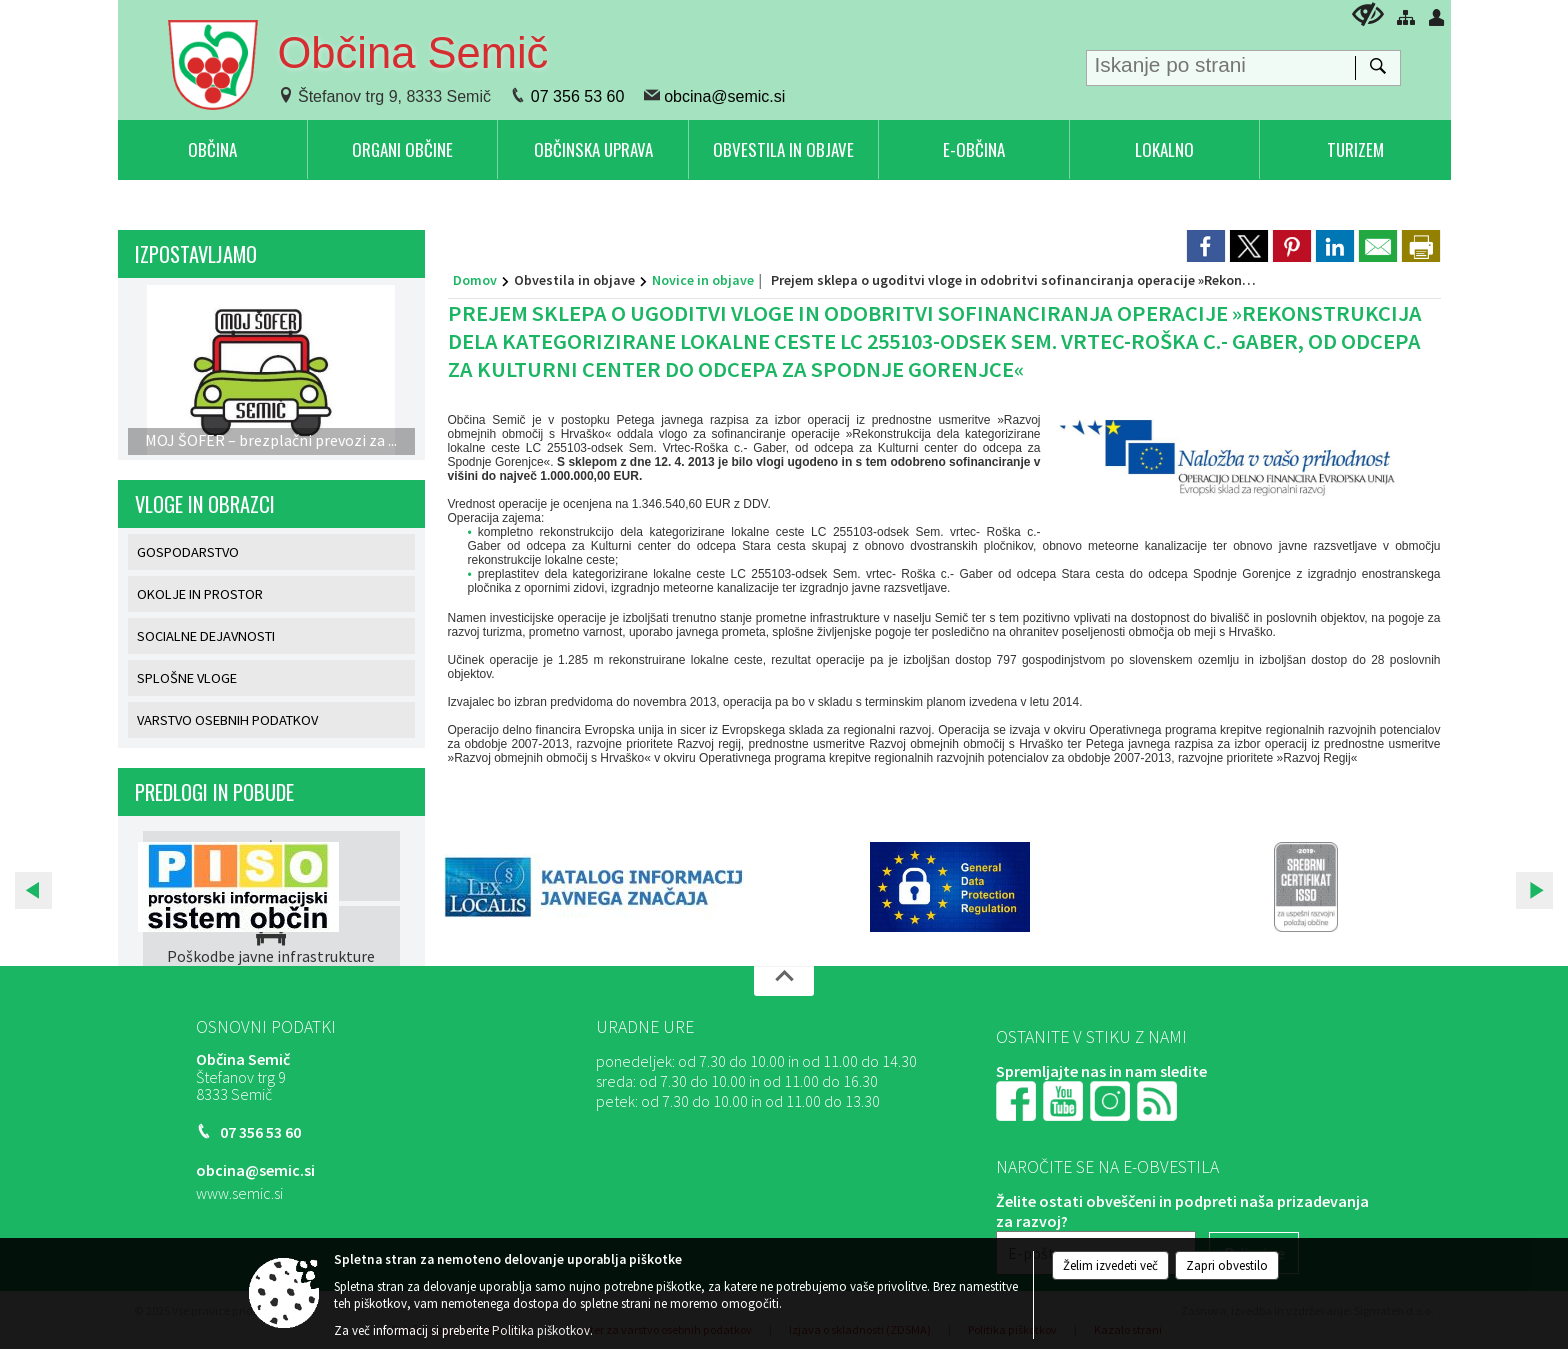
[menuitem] (212, 149)
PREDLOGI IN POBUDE (214, 792)
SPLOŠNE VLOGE (187, 678)
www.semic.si (239, 1193)
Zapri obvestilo (1227, 1265)
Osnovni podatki (266, 1027)
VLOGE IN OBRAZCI (205, 504)
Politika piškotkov (541, 1330)
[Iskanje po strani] (1221, 64)
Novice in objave (703, 280)
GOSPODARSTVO (188, 552)
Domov (475, 280)
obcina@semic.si (724, 96)
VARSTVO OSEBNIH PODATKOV (227, 720)
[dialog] (1421, 246)
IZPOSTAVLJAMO (196, 254)
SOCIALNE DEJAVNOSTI (206, 636)
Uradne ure (645, 1027)
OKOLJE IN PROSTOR (200, 594)
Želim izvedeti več (1110, 1265)
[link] (1206, 246)
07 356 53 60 (577, 96)
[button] (33, 890)
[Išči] (1377, 68)
